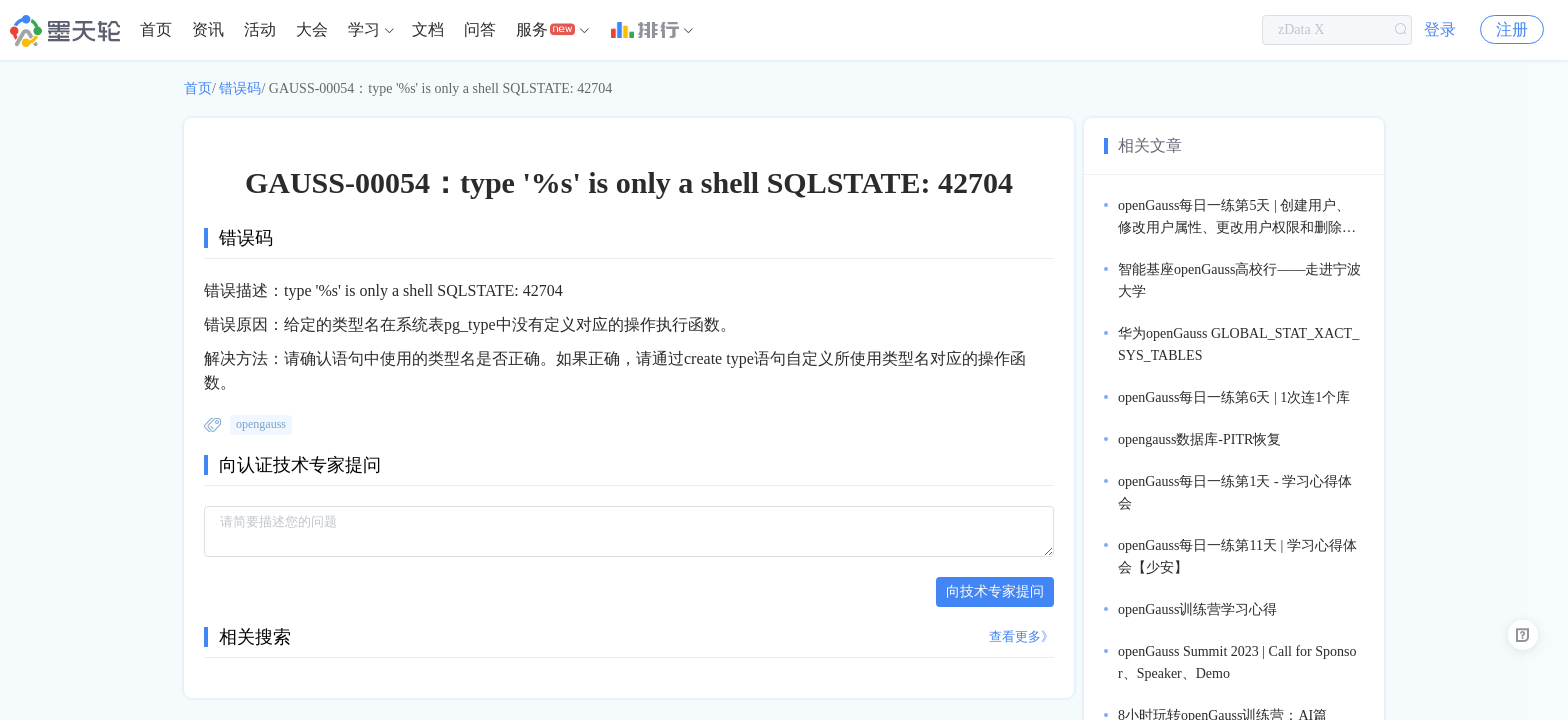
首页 (156, 29)
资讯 (208, 29)
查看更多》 (1021, 636)
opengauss (261, 424)
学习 (364, 29)
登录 (1440, 29)
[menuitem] (156, 30)
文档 (428, 29)
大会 (312, 29)
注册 (1512, 29)
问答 (480, 29)
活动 (260, 29)
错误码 (240, 88)
